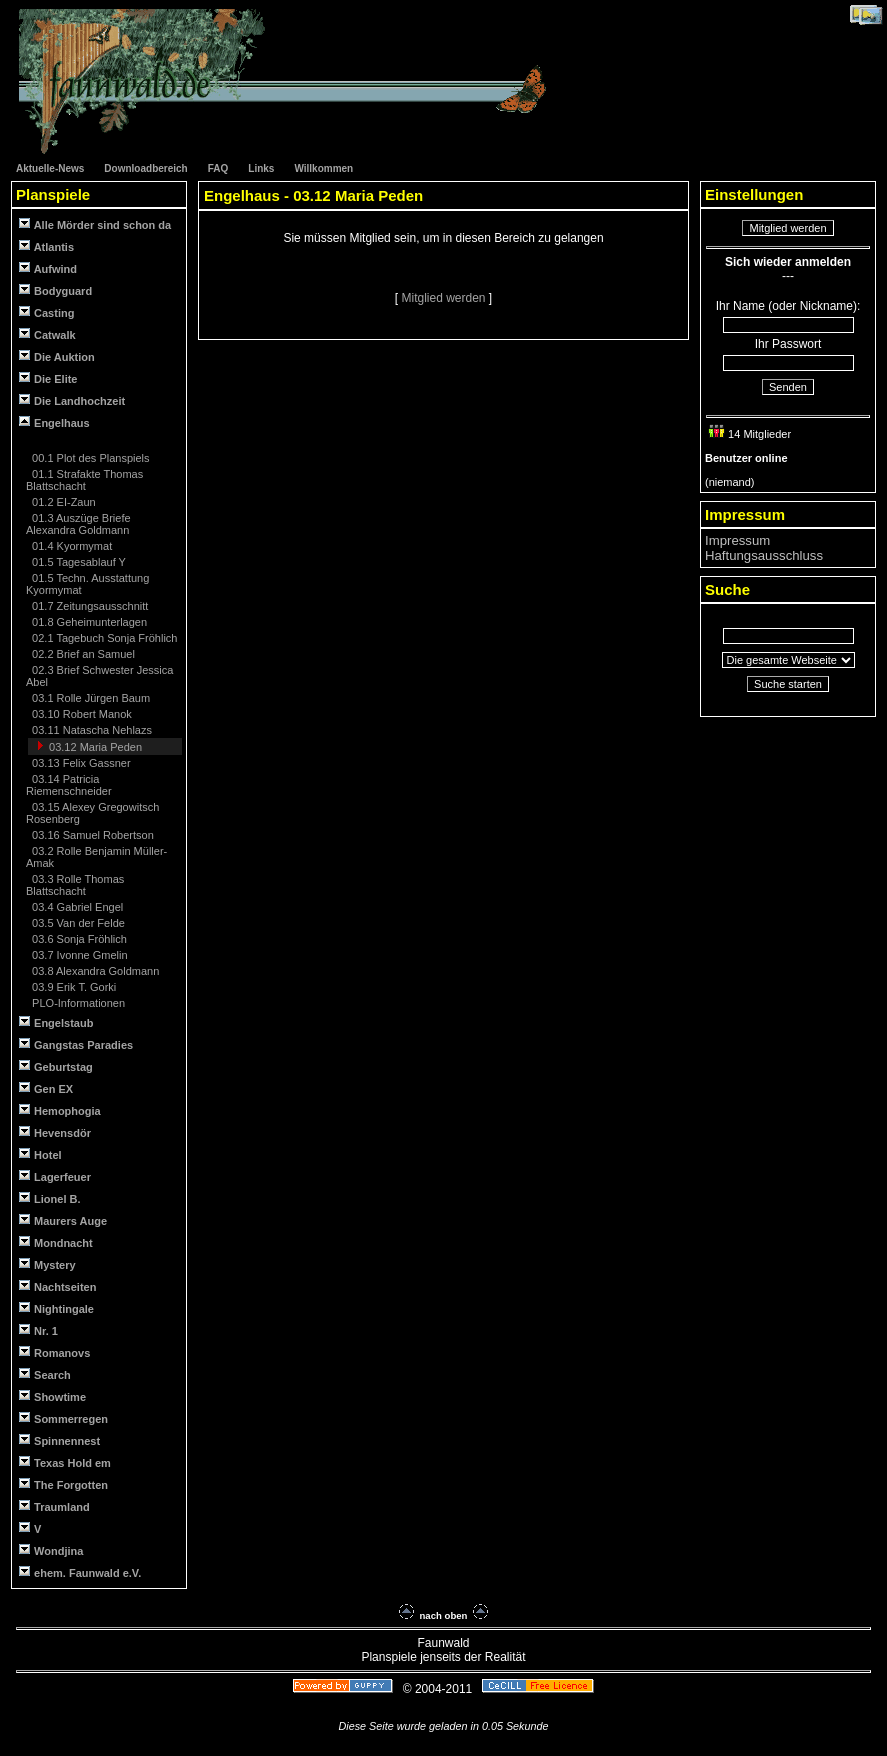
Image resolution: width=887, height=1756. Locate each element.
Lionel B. (50, 1198)
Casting (46, 312)
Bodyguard (55, 290)
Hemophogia (60, 1110)
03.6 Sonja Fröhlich (78, 939)
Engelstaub (56, 1022)
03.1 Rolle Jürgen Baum (89, 698)
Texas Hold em (65, 1462)
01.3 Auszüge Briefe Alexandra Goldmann (78, 524)
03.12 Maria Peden (94, 747)
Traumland (54, 1506)
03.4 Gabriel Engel (76, 907)
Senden (788, 387)
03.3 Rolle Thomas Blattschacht (75, 885)
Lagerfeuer (55, 1176)
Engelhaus (54, 422)
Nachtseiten (57, 1286)
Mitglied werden (444, 298)
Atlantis (46, 246)
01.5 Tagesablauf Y (77, 562)
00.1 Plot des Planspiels (89, 458)
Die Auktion (57, 356)
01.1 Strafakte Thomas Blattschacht (84, 480)
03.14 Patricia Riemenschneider (69, 785)
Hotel (40, 1154)
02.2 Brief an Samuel (82, 654)
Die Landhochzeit (72, 400)
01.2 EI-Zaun (62, 502)
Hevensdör (55, 1132)
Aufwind (48, 268)
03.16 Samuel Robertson (91, 835)
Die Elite (48, 378)
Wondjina (51, 1550)
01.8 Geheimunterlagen (88, 622)
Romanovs (54, 1352)
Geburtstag (56, 1066)
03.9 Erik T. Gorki (72, 987)
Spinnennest (59, 1440)
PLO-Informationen (77, 1003)
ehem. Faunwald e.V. (80, 1572)
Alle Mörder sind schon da (95, 224)
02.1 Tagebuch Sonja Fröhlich (103, 638)
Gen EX (46, 1088)
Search (45, 1374)
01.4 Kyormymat (70, 546)
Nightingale (56, 1308)
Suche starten (788, 684)
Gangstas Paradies (76, 1044)
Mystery (47, 1264)
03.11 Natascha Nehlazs (90, 730)
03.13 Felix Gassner (80, 763)
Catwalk (47, 334)
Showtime (52, 1396)
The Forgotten (63, 1484)
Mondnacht (56, 1242)
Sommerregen (63, 1418)
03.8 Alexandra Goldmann (94, 971)
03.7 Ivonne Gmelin (78, 955)
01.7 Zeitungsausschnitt (88, 606)
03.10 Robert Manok (80, 714)
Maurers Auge (63, 1220)
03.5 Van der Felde (77, 923)
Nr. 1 (38, 1330)
